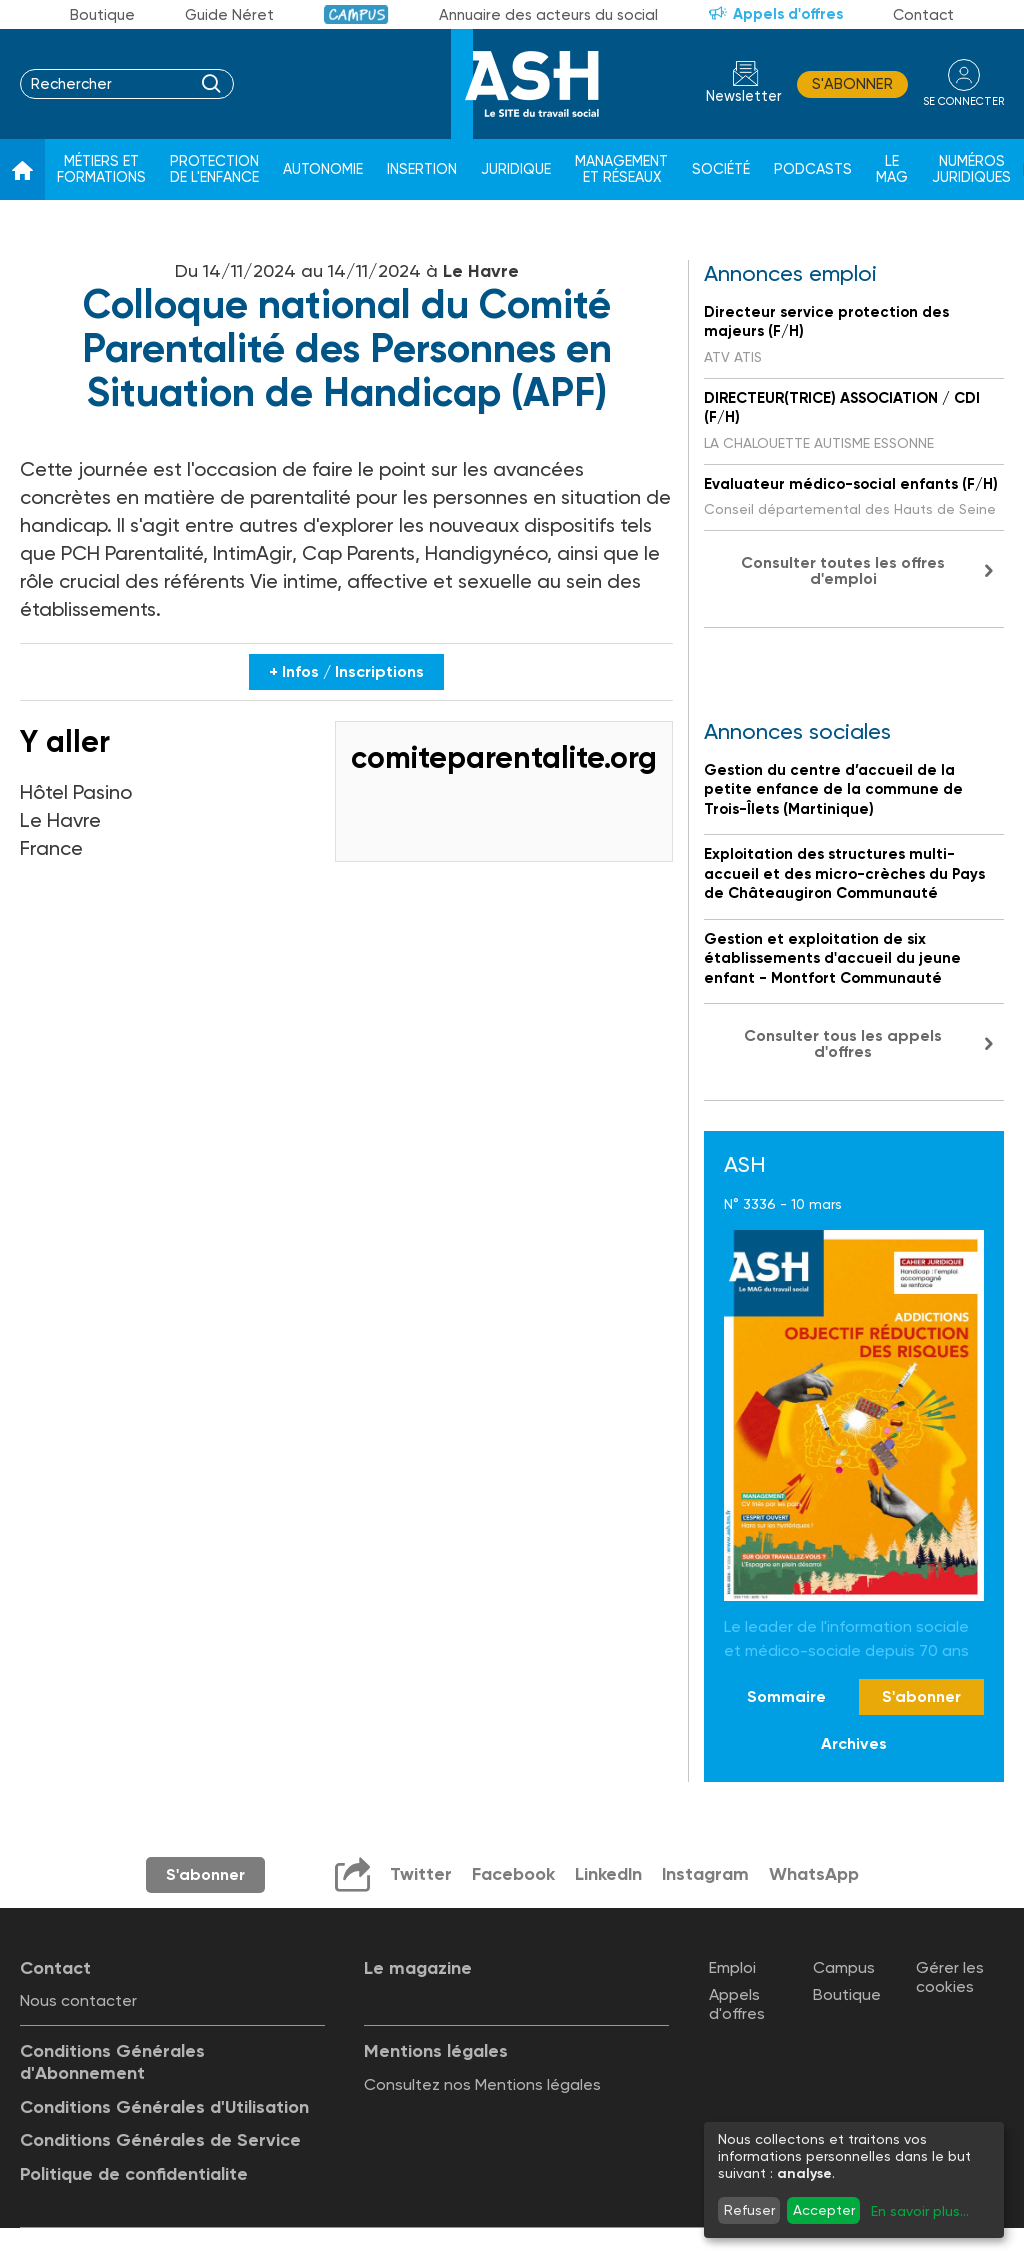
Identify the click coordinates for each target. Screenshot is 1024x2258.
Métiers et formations (101, 169)
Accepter (824, 2210)
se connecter (963, 101)
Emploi (732, 1967)
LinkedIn (608, 1874)
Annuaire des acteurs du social (548, 15)
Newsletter (744, 96)
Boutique (102, 15)
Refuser (749, 2210)
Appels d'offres (788, 14)
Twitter (420, 1874)
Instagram (706, 1874)
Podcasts (813, 169)
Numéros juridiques (971, 169)
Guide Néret (229, 15)
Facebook (512, 1874)
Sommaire (786, 1696)
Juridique (516, 169)
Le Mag (892, 169)
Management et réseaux (621, 169)
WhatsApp (815, 1874)
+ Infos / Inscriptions (346, 671)
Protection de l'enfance (214, 169)
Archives (854, 1743)
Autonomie (323, 169)
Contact (923, 15)
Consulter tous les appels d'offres (843, 1043)
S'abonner (852, 84)
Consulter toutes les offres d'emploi (843, 570)
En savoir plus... (920, 2211)
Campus (356, 14)
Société (721, 169)
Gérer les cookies (950, 1977)
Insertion (422, 169)
